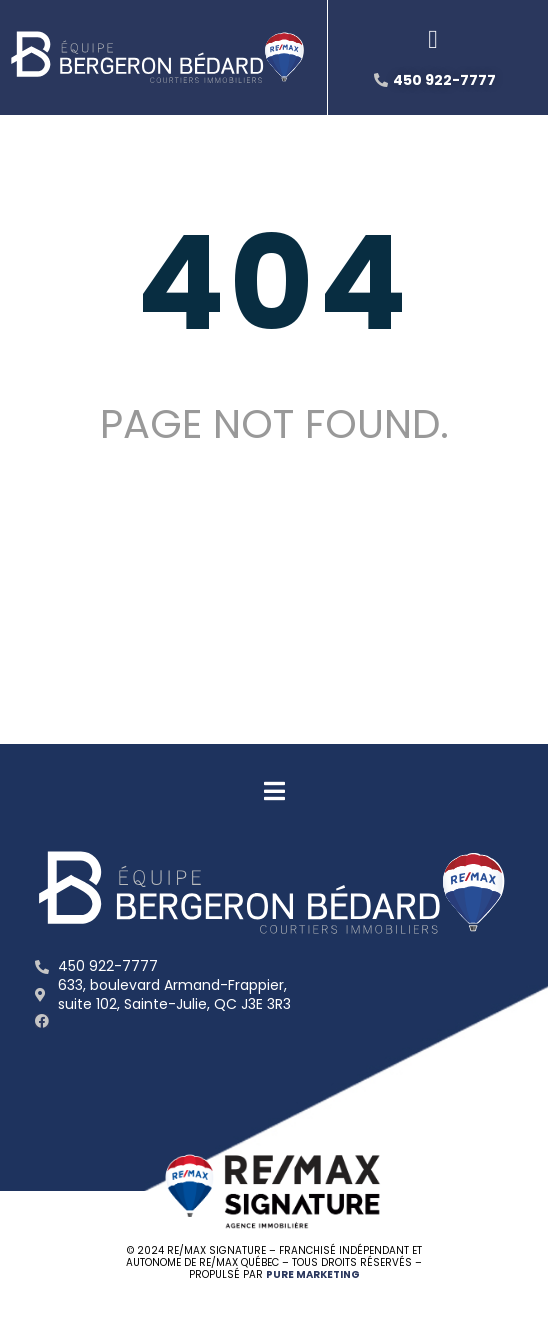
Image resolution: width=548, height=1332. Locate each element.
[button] (433, 40)
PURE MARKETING (313, 1274)
